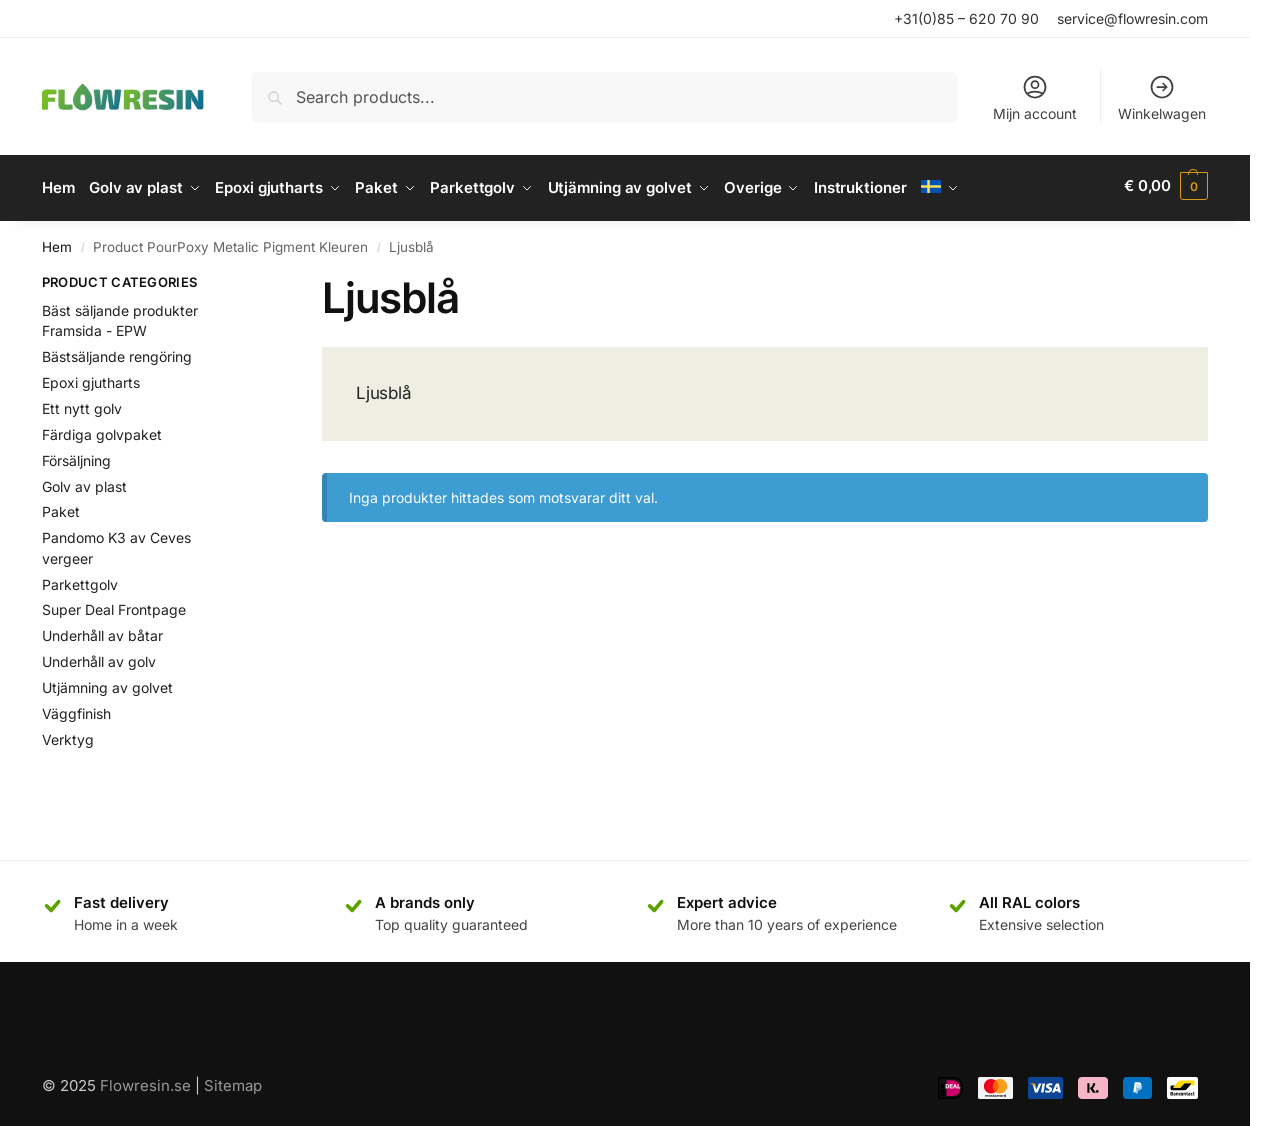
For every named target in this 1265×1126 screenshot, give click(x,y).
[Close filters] (246, 280)
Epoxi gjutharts (91, 377)
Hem (57, 242)
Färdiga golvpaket (102, 429)
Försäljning (76, 455)
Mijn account (1035, 97)
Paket (61, 507)
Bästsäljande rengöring (117, 351)
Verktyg (68, 734)
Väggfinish (76, 708)
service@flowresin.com (1132, 18)
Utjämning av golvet (107, 682)
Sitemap (233, 1081)
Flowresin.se (145, 1081)
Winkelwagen (1162, 97)
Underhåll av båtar (102, 631)
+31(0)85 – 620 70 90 (966, 18)
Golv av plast (84, 481)
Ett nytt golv (82, 403)
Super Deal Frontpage (114, 605)
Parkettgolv (80, 579)
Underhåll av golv (99, 656)
